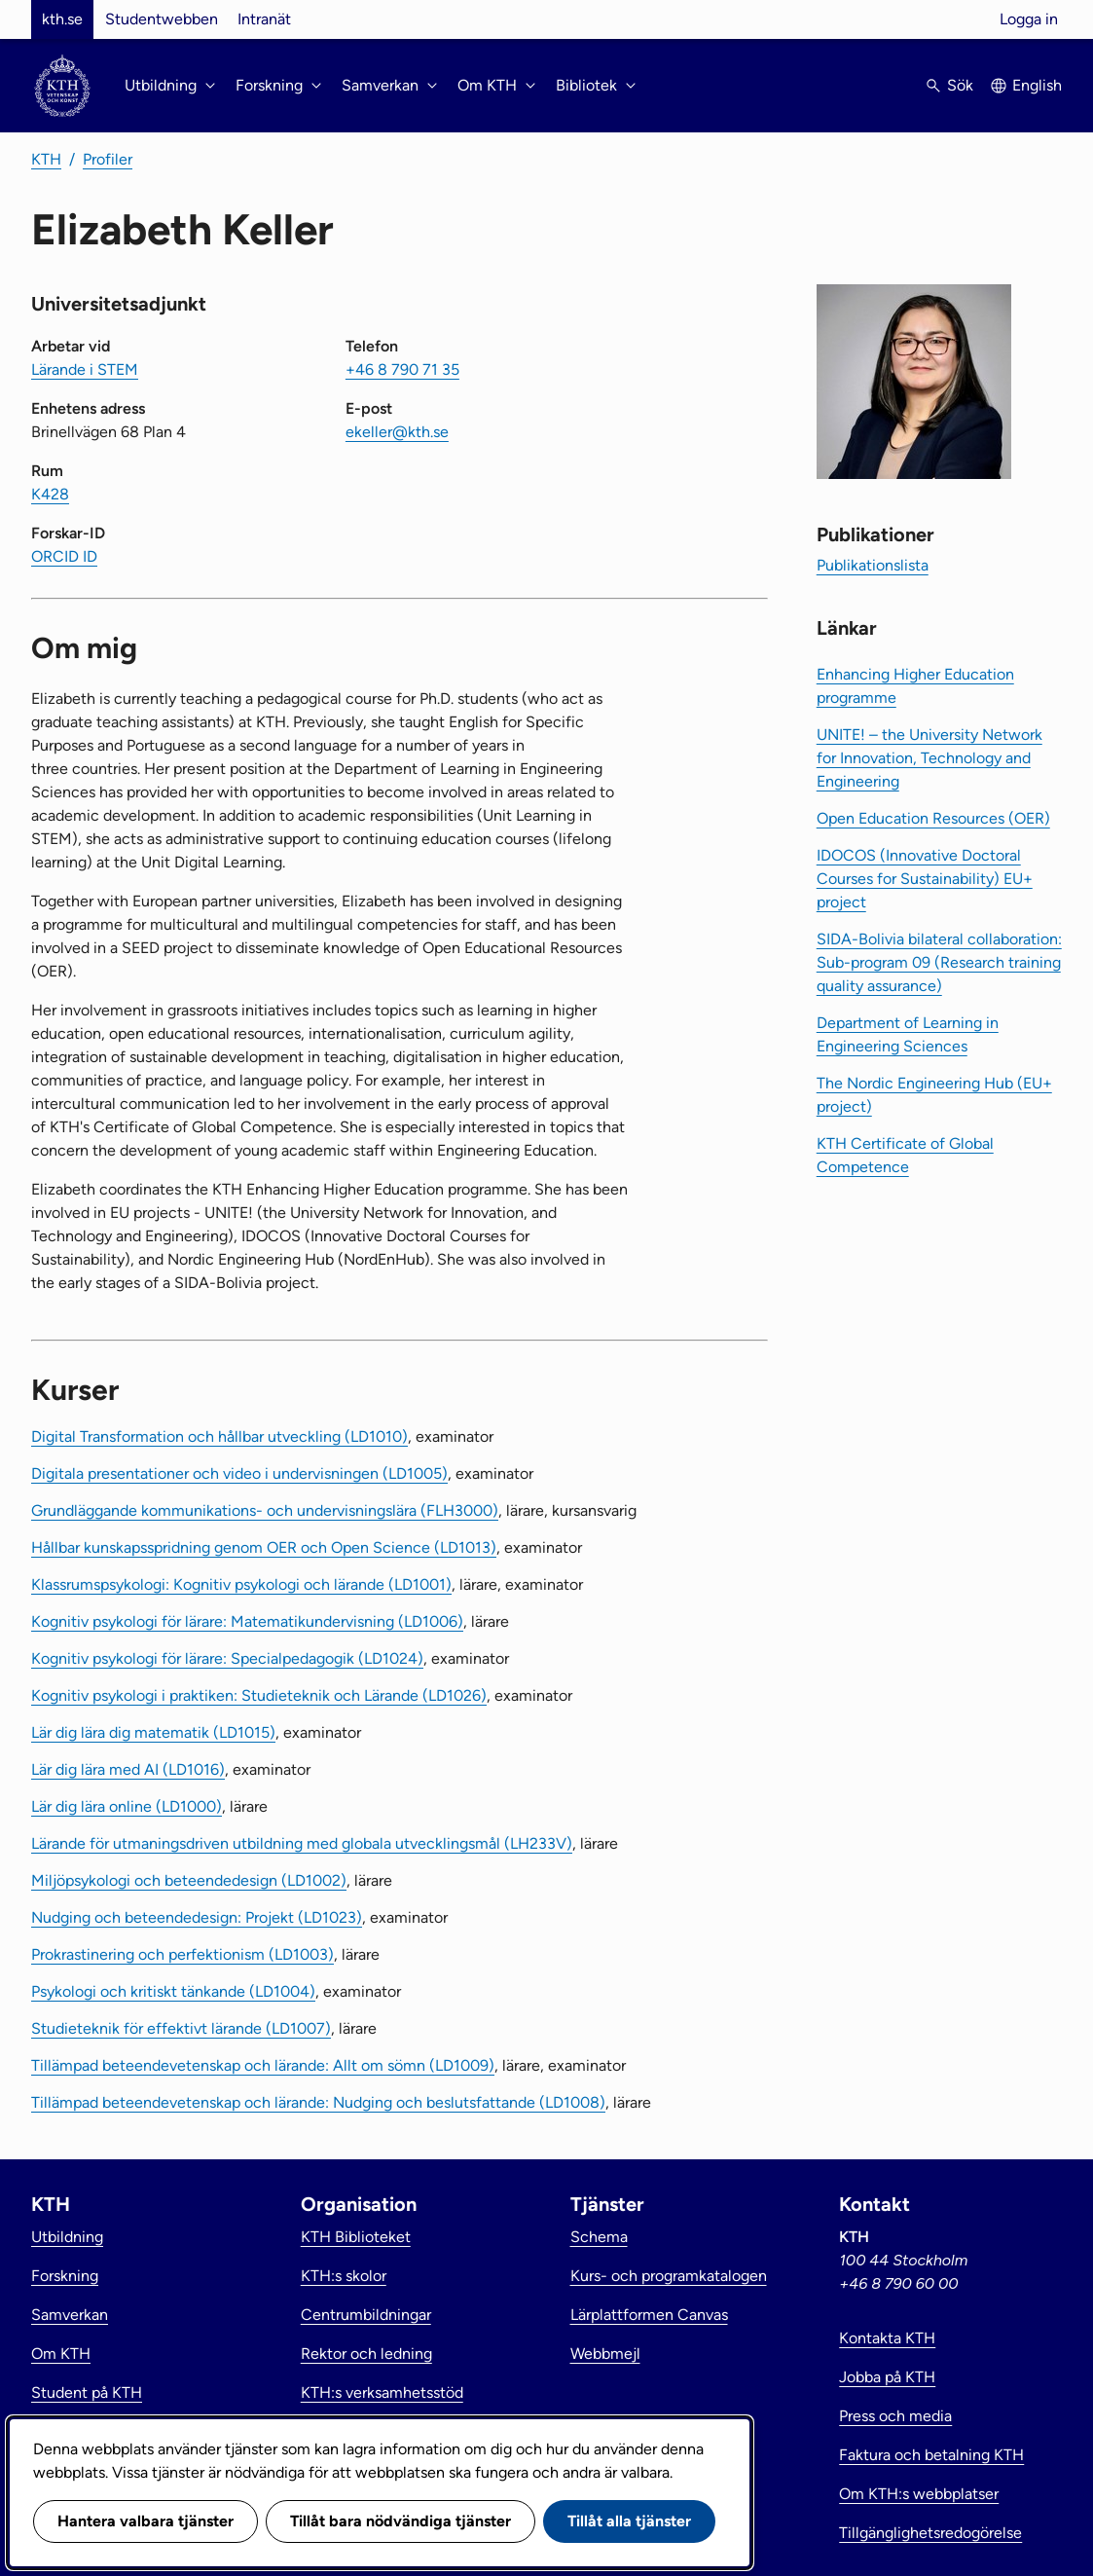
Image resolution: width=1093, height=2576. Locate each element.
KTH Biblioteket (356, 2236)
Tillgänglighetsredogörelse (930, 2532)
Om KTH (61, 2353)
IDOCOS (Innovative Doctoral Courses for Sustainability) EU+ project (925, 878)
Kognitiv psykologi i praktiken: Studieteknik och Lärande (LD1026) (259, 1695)
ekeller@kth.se (397, 432)
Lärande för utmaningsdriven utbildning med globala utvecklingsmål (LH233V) (301, 1843)
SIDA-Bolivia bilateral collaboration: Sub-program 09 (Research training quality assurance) (939, 962)
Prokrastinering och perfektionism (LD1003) (182, 1954)
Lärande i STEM (84, 369)
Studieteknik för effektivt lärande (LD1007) (181, 2028)
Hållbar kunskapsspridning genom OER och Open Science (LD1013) (263, 1547)
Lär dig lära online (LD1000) (126, 1806)
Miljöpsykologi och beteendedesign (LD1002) (188, 1880)
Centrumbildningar (366, 2314)
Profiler (107, 159)
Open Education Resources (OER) (933, 818)
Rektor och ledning (366, 2353)
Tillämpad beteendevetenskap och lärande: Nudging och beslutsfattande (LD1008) (318, 2102)
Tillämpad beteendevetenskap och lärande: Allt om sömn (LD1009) (262, 2065)
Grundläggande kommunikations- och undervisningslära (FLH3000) (264, 1510)
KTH (46, 159)
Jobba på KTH (887, 2377)
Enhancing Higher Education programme (915, 686)
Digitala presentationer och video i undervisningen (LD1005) (239, 1473)
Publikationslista (873, 565)
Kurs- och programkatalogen (668, 2275)
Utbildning (67, 2236)
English (1037, 85)
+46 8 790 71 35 (402, 369)
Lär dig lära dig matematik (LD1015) (153, 1732)
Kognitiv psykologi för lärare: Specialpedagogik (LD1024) (227, 1658)
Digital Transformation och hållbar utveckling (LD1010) (219, 1436)
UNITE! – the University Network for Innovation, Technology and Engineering (929, 758)
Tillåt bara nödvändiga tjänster (400, 2521)
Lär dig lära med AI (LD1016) (128, 1769)
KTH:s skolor (343, 2275)
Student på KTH (86, 2392)
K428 (50, 494)
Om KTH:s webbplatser (919, 2493)
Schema (599, 2236)
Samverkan (69, 2314)
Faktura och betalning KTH (931, 2455)
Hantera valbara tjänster (145, 2521)
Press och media (895, 2416)
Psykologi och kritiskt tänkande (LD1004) (173, 1991)
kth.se (62, 19)
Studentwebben (161, 19)
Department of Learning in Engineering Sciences (908, 1034)
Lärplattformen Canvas (649, 2314)
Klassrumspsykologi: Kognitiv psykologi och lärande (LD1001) (241, 1584)
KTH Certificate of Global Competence (905, 1155)
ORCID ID (64, 556)
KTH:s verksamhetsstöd (382, 2392)
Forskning (64, 2275)
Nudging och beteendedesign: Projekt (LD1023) (196, 1917)
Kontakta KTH (887, 2338)
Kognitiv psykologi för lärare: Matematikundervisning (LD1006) (247, 1621)
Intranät (264, 19)
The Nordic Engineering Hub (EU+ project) (934, 1095)
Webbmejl (605, 2353)
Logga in (1029, 19)
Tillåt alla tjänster (629, 2521)
